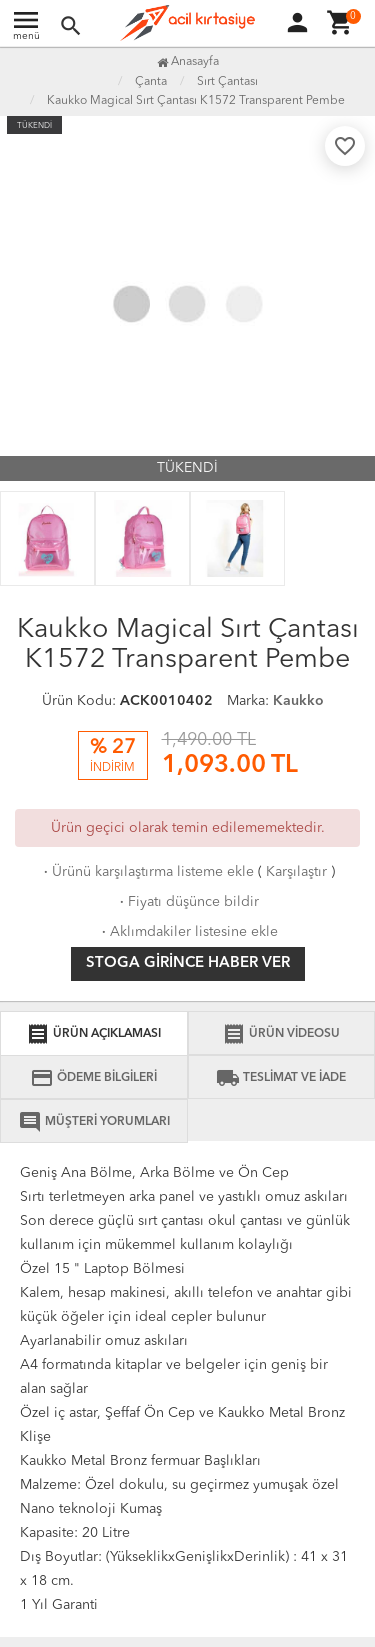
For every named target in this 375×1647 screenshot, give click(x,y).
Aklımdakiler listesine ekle (188, 932)
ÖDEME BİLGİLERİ (93, 1078)
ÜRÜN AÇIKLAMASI (93, 1034)
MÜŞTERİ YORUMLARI (94, 1122)
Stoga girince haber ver (188, 963)
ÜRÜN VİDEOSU (281, 1034)
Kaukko (298, 701)
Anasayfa (188, 62)
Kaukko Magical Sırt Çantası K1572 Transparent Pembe (196, 101)
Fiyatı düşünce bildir (187, 902)
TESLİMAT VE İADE (281, 1078)
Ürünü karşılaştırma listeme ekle (147, 872)
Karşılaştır (296, 872)
